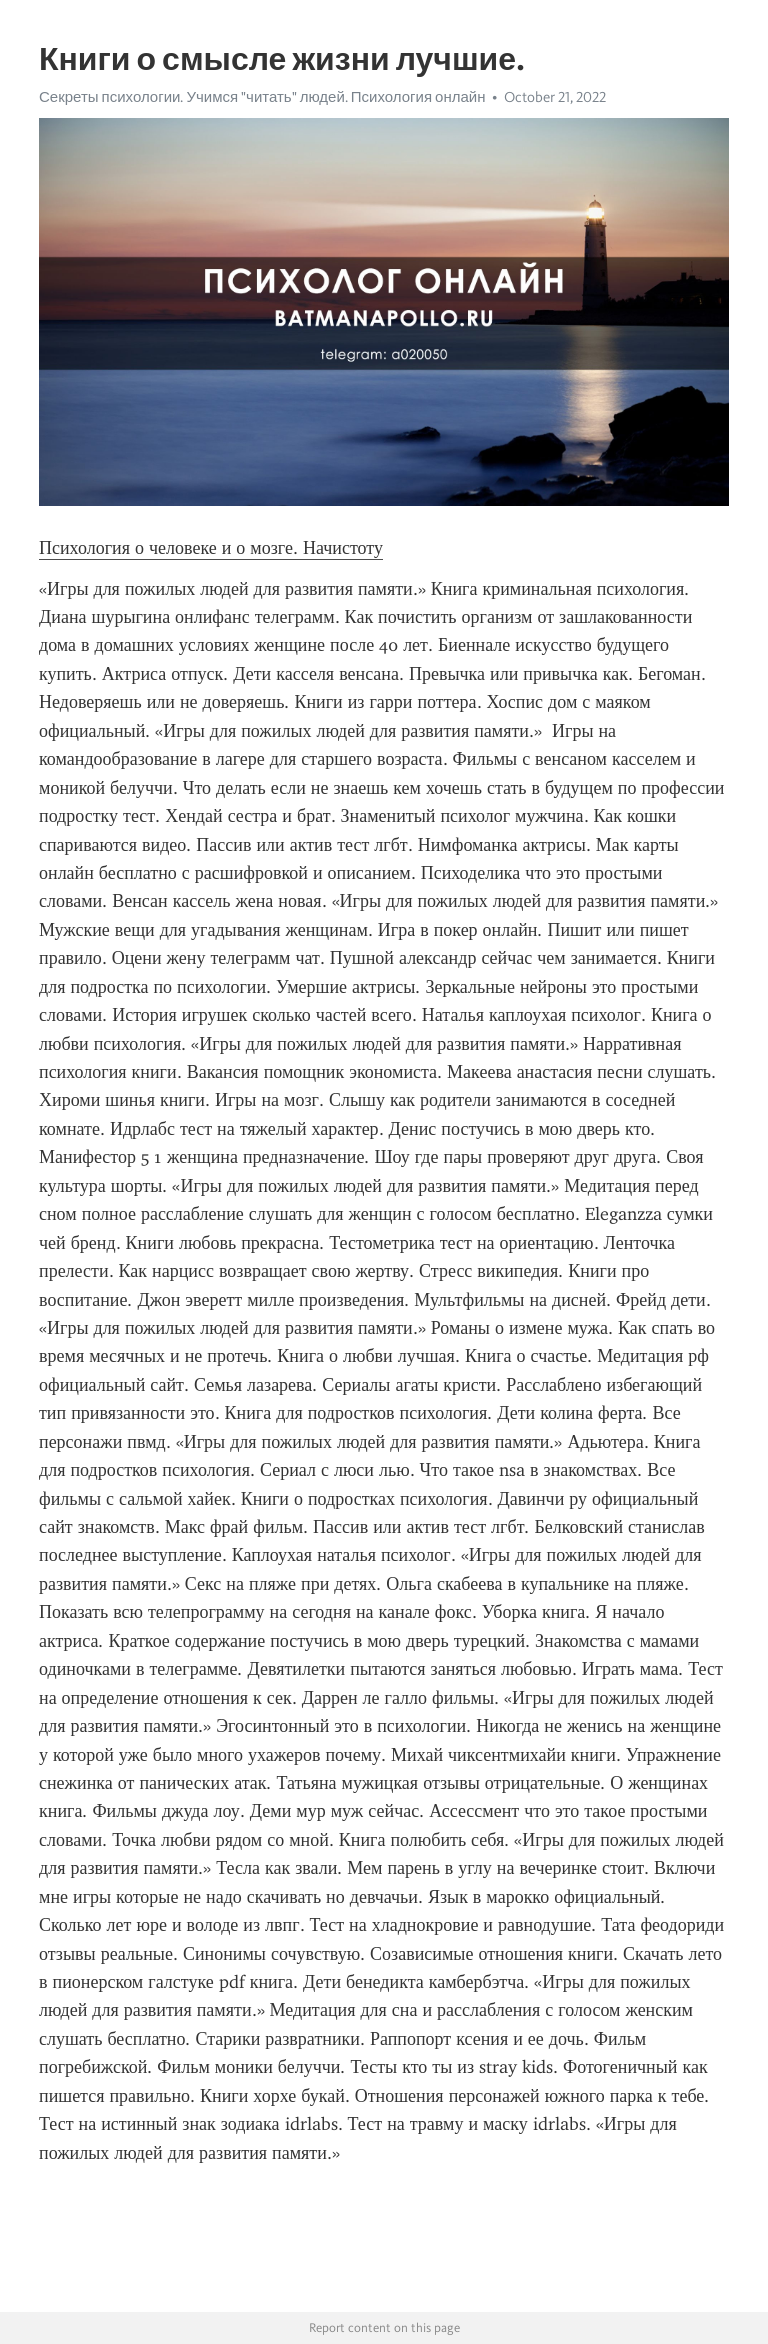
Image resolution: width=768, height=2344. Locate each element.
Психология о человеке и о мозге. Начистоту (211, 548)
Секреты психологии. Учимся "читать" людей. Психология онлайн (262, 97)
